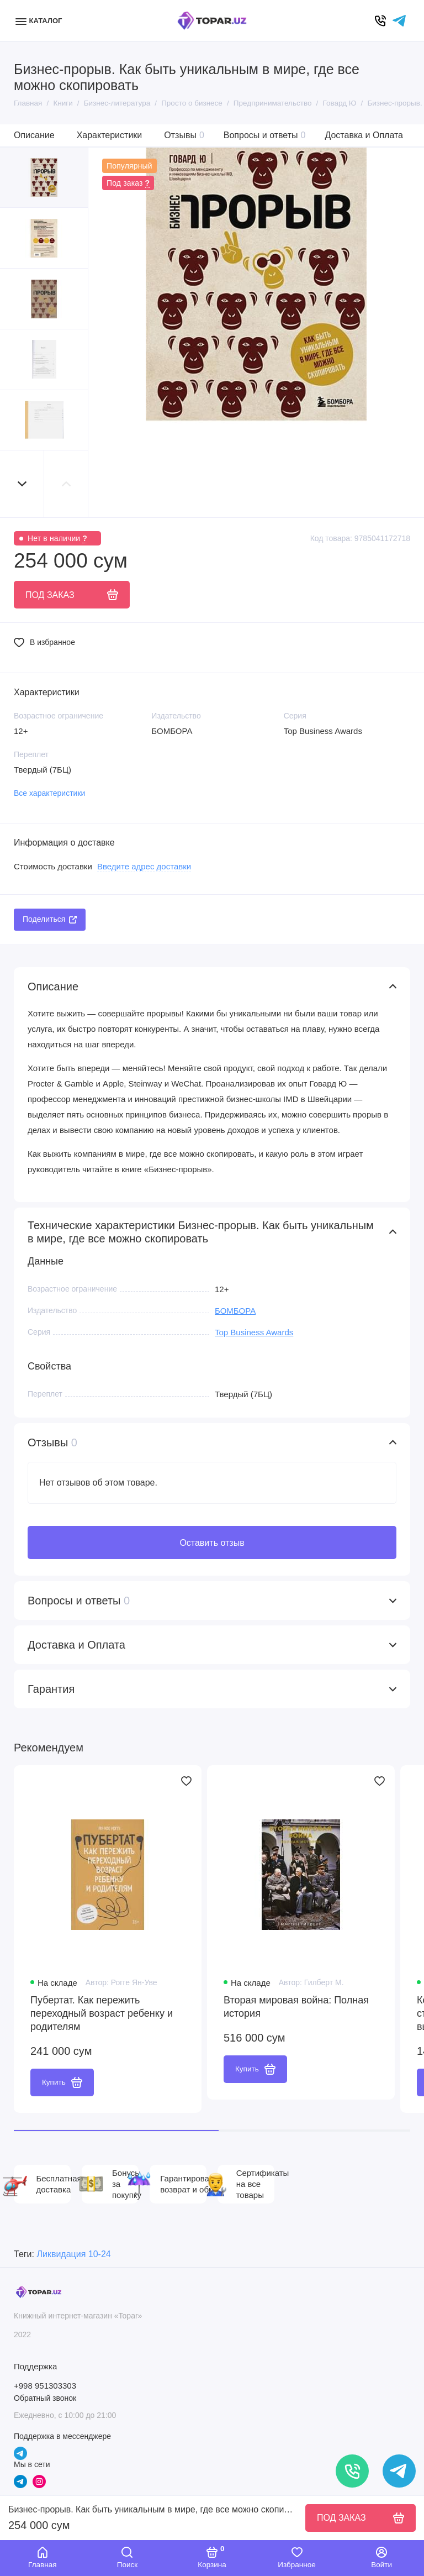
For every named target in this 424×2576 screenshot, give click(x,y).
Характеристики (109, 135)
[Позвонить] (352, 2471)
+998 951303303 (45, 2385)
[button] (22, 483)
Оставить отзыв (211, 1542)
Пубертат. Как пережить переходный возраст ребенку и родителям (101, 2013)
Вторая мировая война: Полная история (296, 2007)
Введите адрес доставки (144, 866)
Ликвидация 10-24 (73, 2254)
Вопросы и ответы (265, 135)
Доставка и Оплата (364, 135)
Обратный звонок (45, 2398)
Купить (62, 2082)
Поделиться (50, 919)
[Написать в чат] (399, 2471)
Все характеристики (49, 793)
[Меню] (40, 20)
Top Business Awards (254, 1332)
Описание (34, 135)
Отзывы (184, 135)
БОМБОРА (235, 1310)
